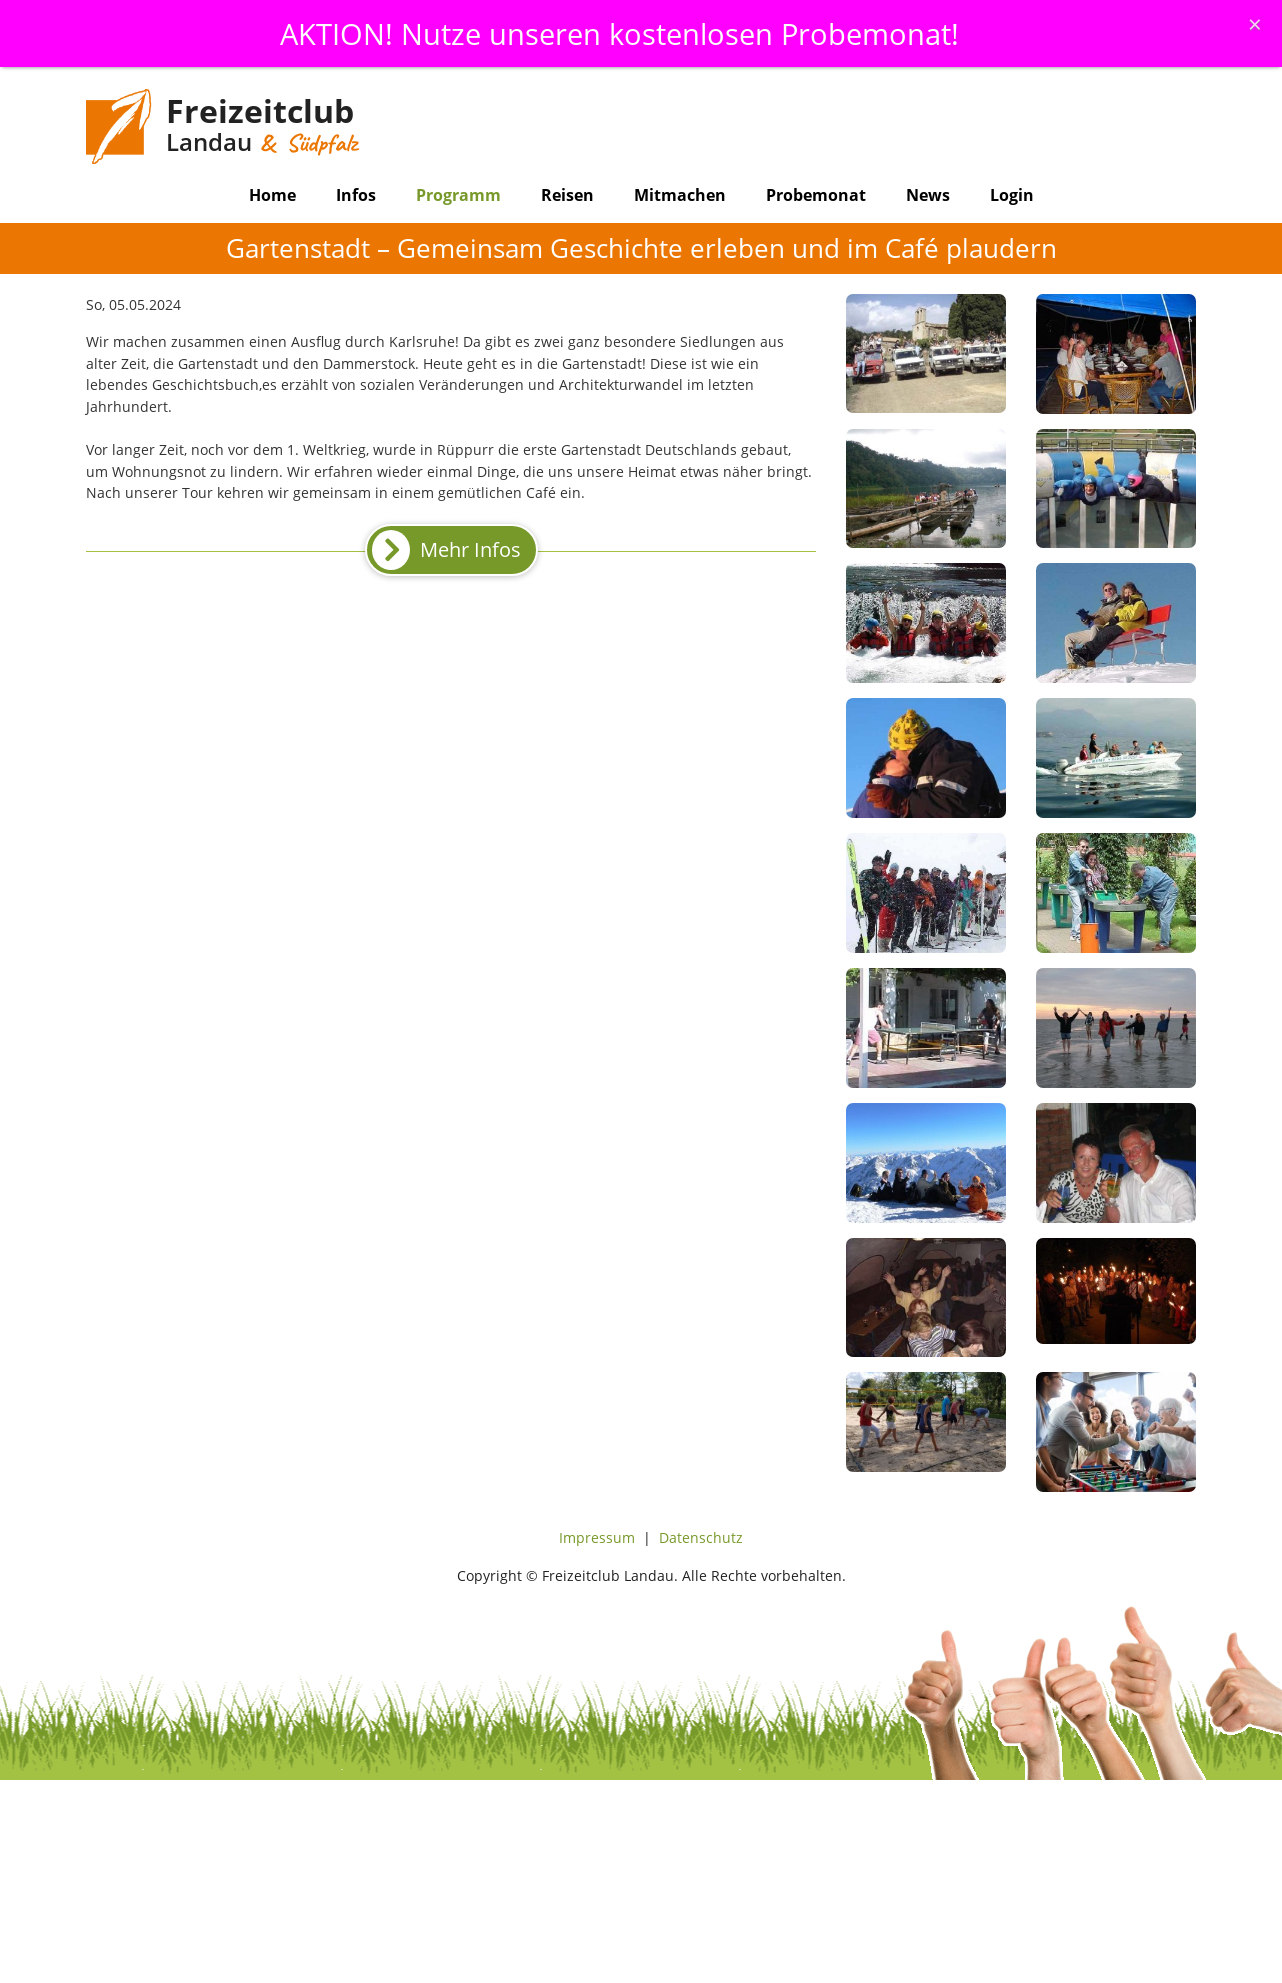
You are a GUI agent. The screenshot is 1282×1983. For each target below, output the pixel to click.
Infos (356, 195)
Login (1012, 195)
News (928, 195)
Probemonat (816, 195)
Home (272, 195)
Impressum (597, 1537)
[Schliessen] (1255, 24)
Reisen (567, 195)
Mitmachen (680, 195)
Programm (458, 195)
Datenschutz (701, 1537)
